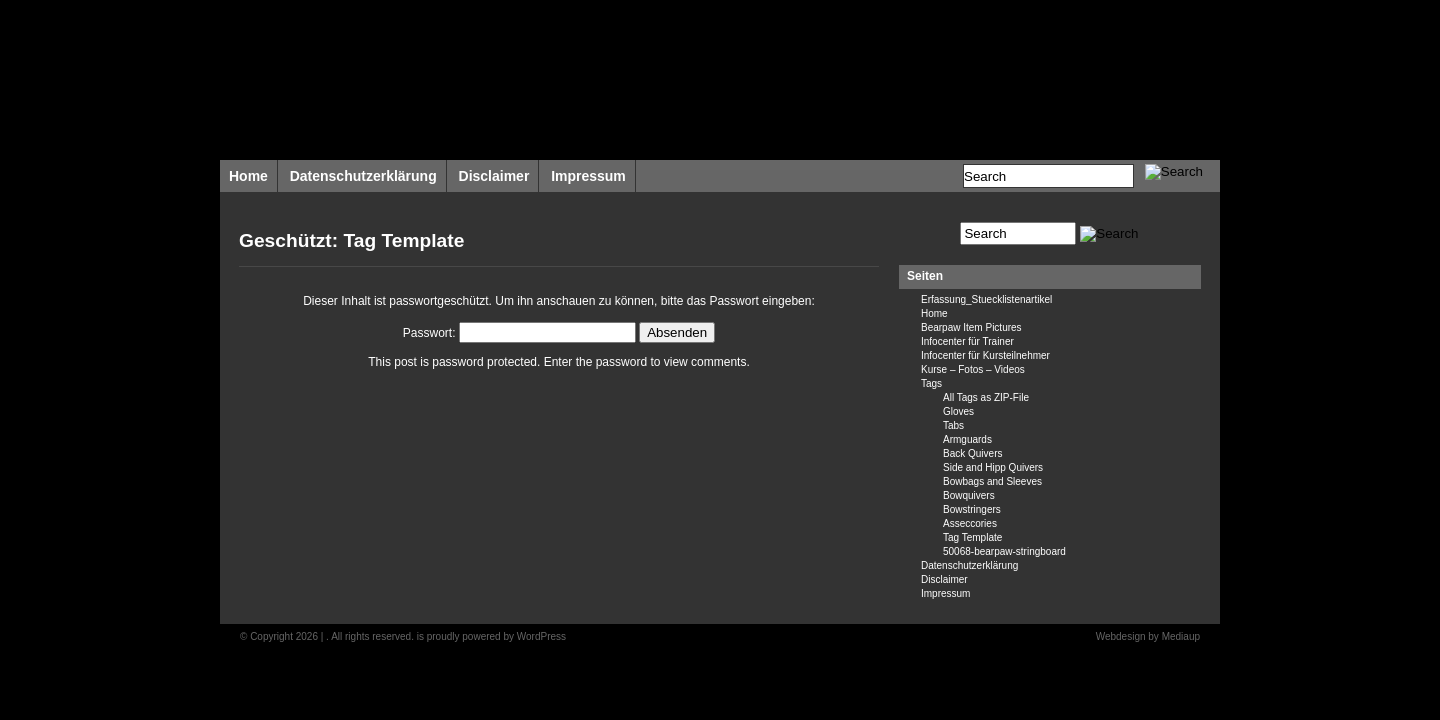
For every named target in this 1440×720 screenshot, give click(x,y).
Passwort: (519, 333)
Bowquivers (969, 495)
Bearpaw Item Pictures (971, 327)
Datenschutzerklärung (363, 176)
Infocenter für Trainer (967, 341)
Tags (931, 383)
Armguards (967, 439)
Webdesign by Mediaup (1148, 636)
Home (248, 176)
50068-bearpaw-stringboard (1004, 551)
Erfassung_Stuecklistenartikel (986, 299)
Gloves (958, 411)
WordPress (541, 636)
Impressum (588, 176)
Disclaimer (494, 176)
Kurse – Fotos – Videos (973, 369)
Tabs (953, 425)
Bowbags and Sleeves (992, 481)
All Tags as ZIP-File (986, 397)
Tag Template (972, 537)
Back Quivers (972, 453)
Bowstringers (972, 509)
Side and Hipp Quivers (993, 467)
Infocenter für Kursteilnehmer (985, 355)
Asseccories (970, 523)
